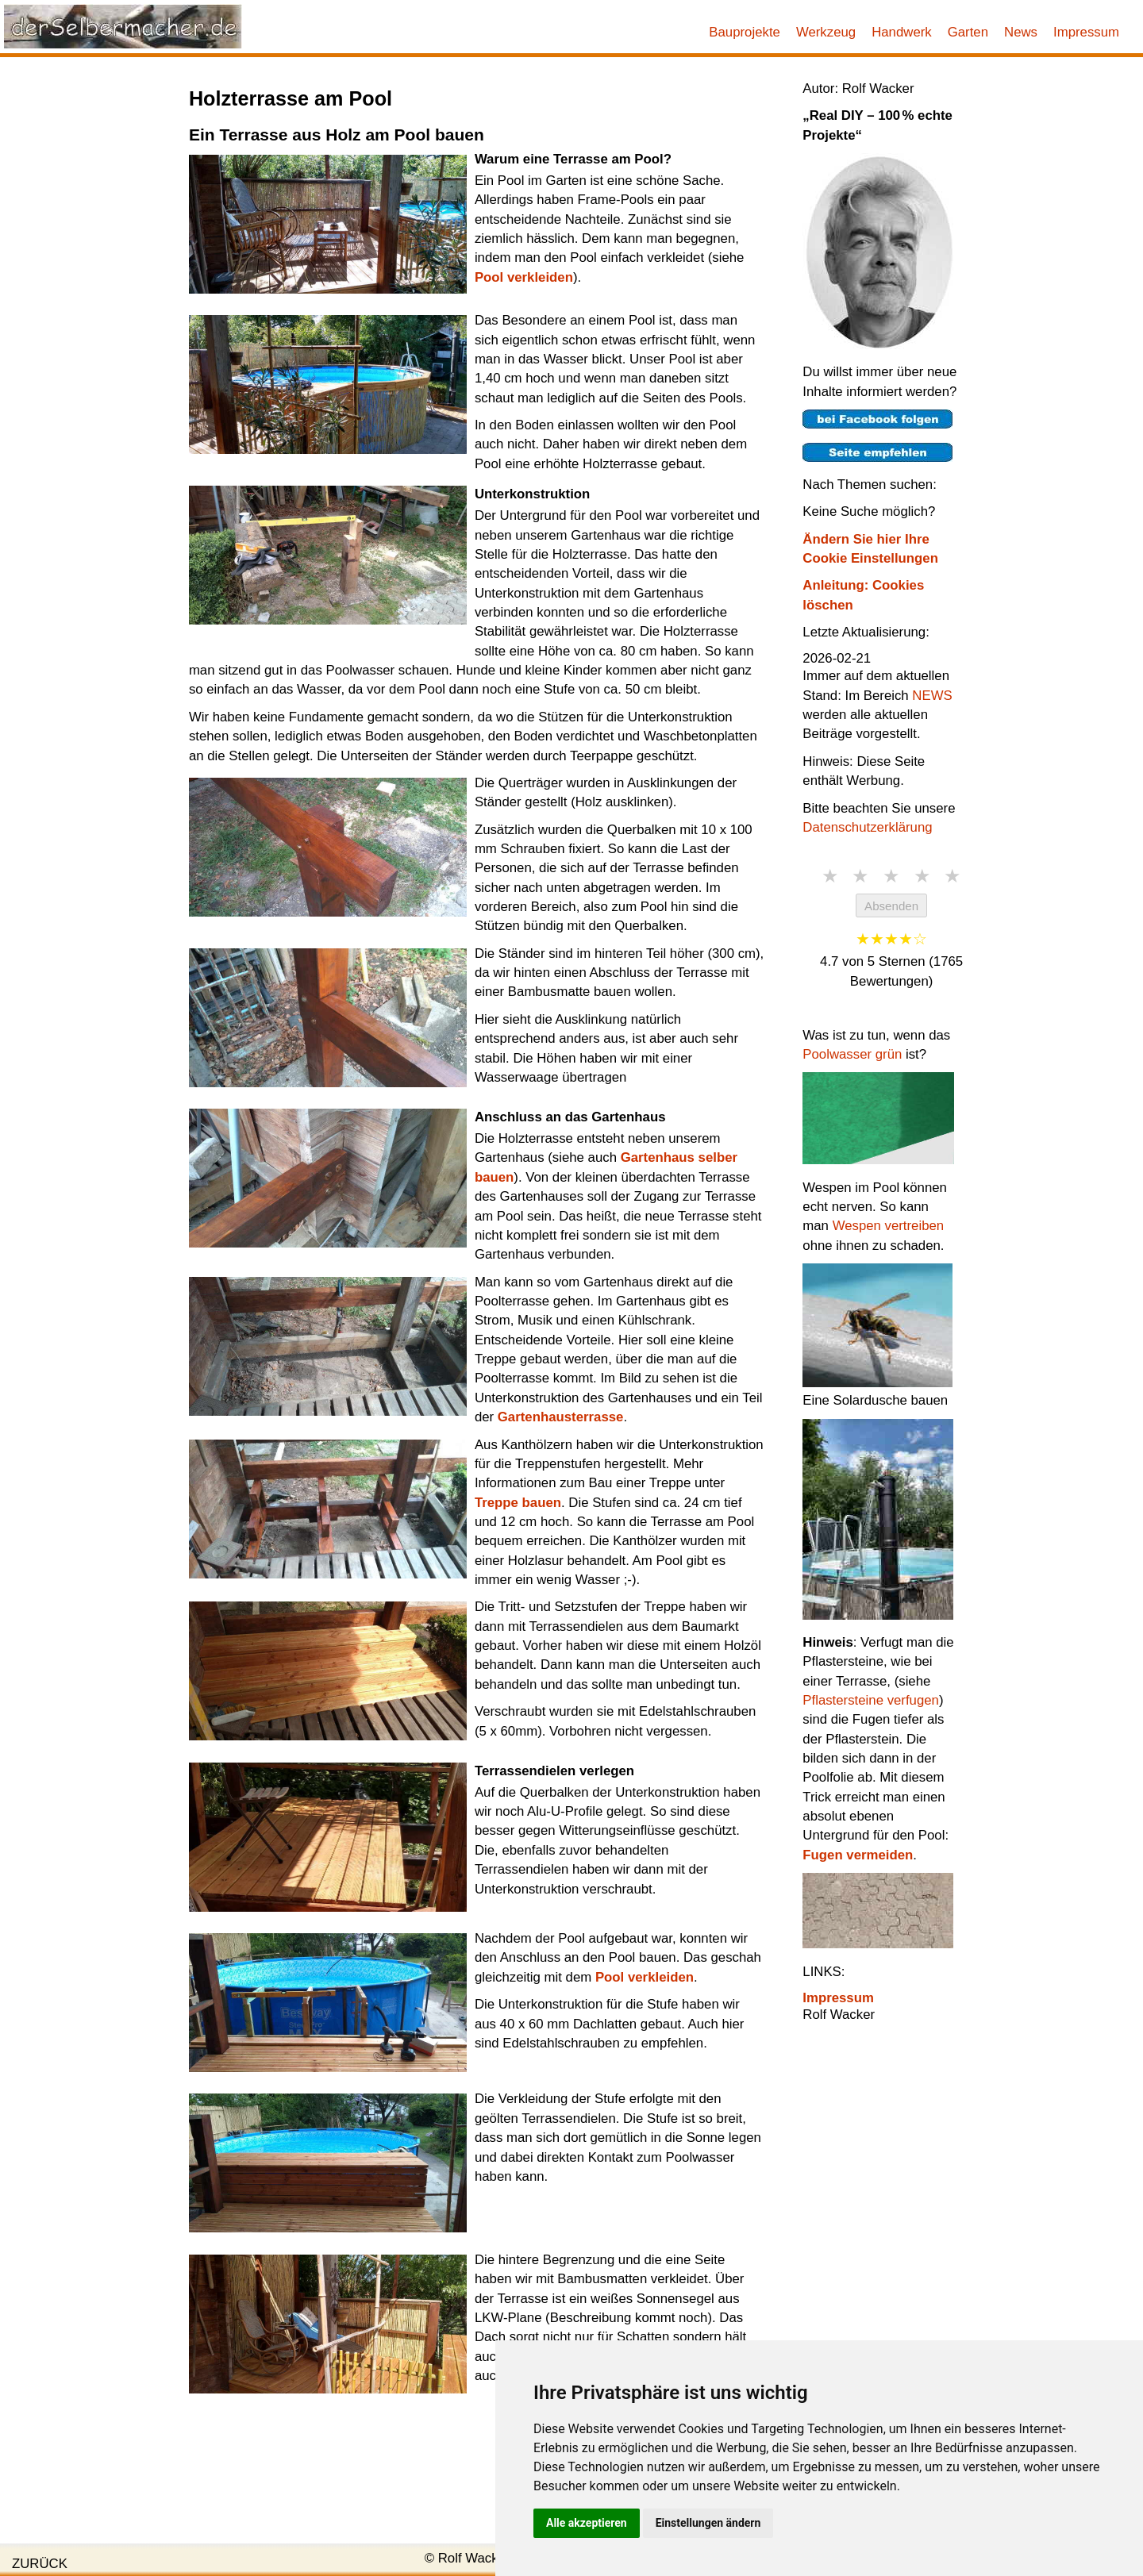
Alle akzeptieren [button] (586, 2522)
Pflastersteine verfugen (870, 1700)
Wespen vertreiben (889, 1225)
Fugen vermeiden (857, 1855)
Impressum (1086, 32)
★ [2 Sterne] (860, 876)
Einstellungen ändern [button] (708, 2522)
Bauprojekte (744, 32)
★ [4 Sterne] (922, 876)
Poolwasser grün (852, 1054)
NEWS (932, 695)
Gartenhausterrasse (561, 1416)
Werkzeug (826, 32)
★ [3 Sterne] (891, 876)
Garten (968, 32)
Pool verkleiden (524, 277)
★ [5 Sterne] (952, 876)
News (1020, 32)
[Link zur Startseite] (123, 26)
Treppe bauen (518, 1502)
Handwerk (902, 32)
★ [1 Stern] (830, 876)
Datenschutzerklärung (867, 827)
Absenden (891, 906)
